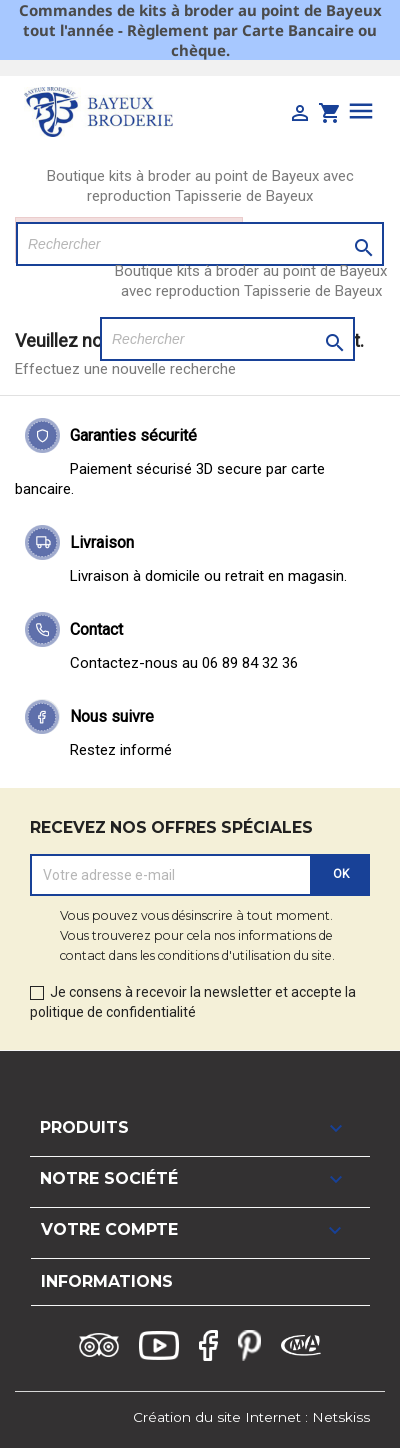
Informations (107, 1281)
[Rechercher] (200, 244)
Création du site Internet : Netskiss (251, 1417)
